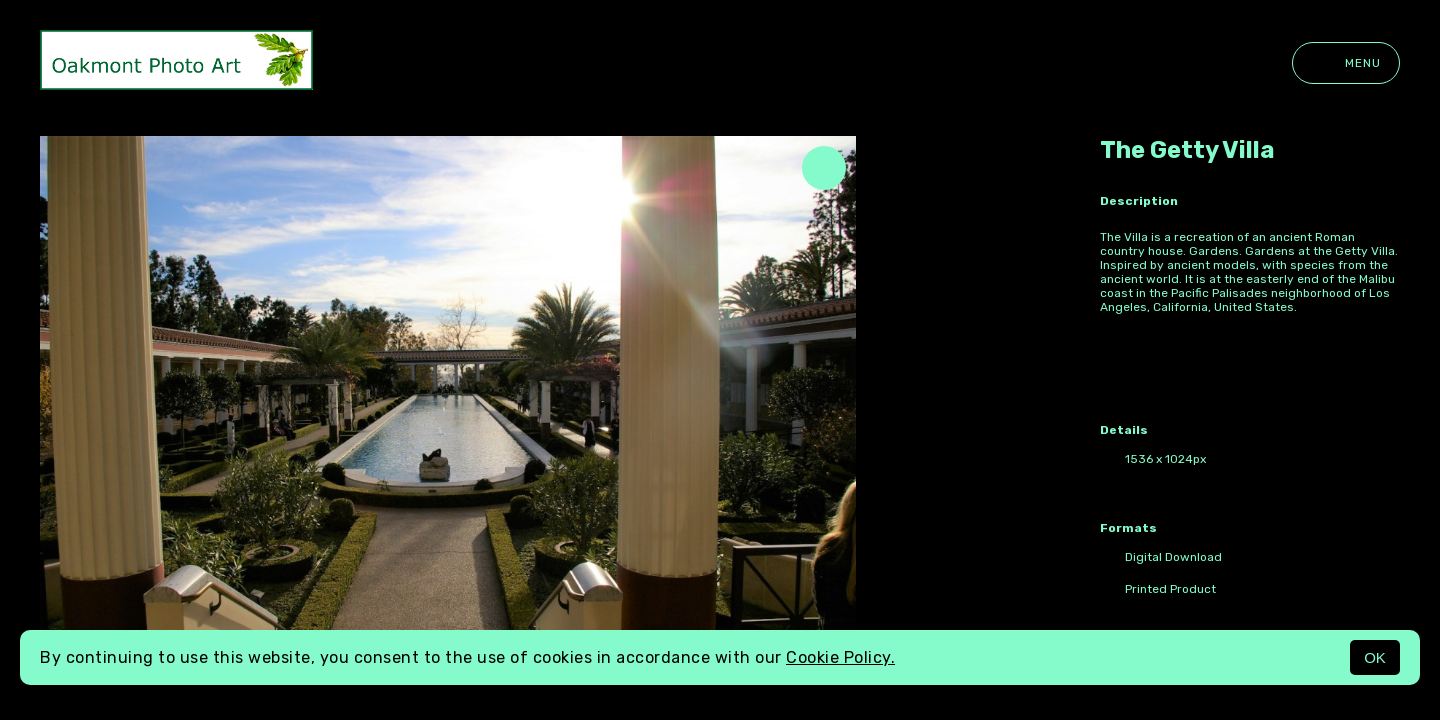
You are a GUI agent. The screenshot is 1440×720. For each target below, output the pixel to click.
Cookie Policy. (840, 657)
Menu (1346, 63)
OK (1375, 657)
